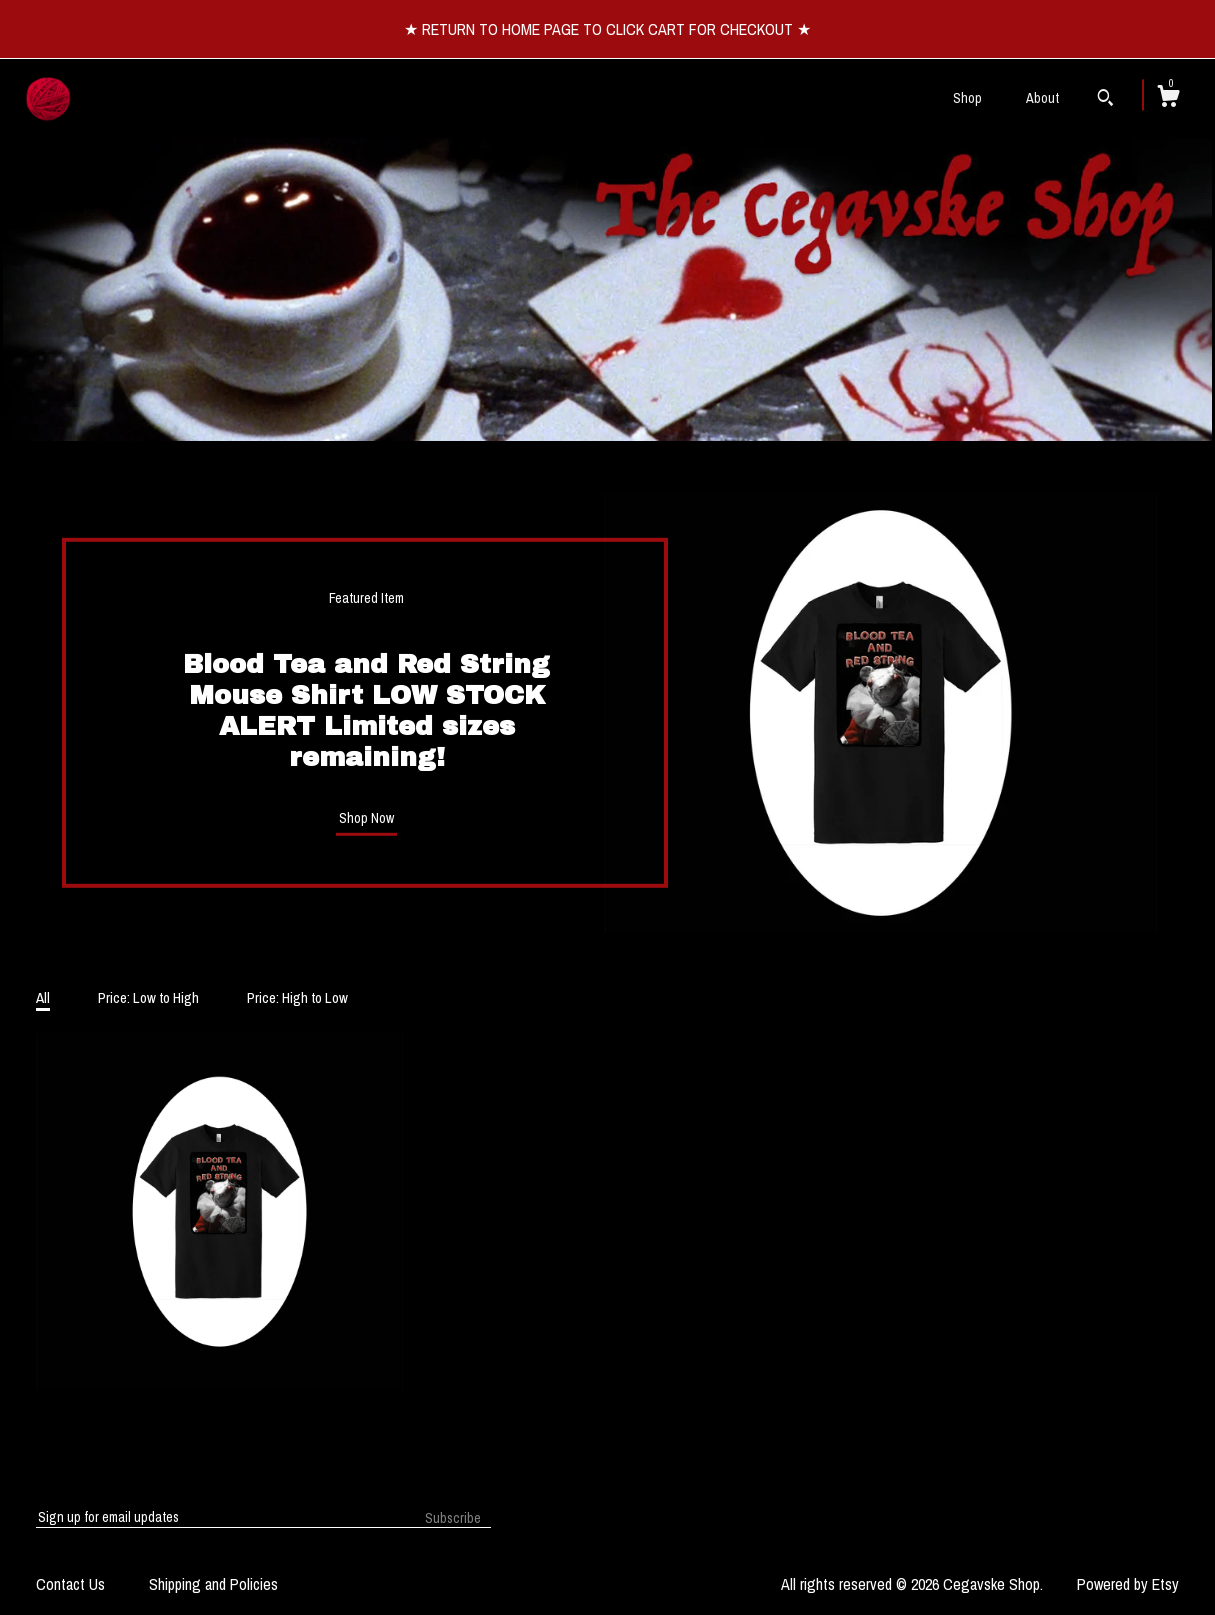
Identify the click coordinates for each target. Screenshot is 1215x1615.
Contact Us (70, 1584)
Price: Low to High (148, 997)
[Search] (1105, 100)
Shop (967, 98)
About (1042, 98)
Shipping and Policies (213, 1584)
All (43, 997)
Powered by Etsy (1128, 1584)
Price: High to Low (297, 997)
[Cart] (1168, 99)
